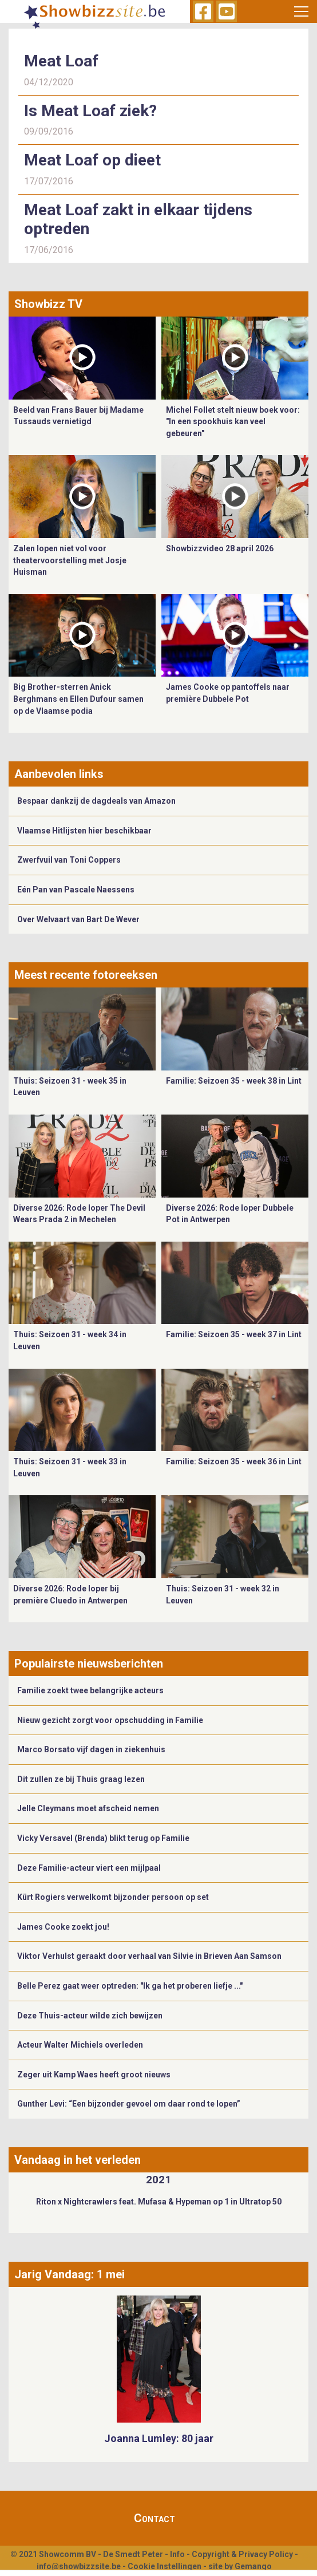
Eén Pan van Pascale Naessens (75, 889)
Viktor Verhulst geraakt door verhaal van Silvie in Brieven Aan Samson (149, 1956)
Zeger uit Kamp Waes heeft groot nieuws (94, 2074)
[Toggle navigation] (301, 11)
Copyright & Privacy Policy (242, 2554)
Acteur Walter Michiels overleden (80, 2044)
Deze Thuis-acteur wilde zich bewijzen (90, 2015)
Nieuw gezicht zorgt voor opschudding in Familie (110, 1720)
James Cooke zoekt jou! (63, 1926)
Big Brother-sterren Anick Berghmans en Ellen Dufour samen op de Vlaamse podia (78, 698)
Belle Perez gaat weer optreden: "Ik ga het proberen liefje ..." (130, 1985)
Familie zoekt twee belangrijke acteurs (90, 1690)
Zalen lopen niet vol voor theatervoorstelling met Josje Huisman (69, 560)
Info (177, 2554)
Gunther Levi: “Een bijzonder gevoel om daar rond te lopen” (128, 2103)
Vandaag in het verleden (77, 2160)
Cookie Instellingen (164, 2566)
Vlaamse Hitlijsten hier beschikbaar (84, 830)
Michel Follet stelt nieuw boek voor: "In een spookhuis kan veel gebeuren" (233, 421)
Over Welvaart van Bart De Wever (78, 919)
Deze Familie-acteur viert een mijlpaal (89, 1867)
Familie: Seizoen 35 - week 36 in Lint (234, 1461)
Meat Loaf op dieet (92, 160)
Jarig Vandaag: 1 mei (69, 2274)
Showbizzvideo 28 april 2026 (220, 548)
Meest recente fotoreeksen (85, 975)
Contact (154, 2518)
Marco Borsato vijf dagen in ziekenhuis (91, 1749)
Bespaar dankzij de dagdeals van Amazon (96, 800)
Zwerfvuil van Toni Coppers (69, 859)
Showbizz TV (48, 304)
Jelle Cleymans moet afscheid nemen (88, 1808)
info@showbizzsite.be (79, 2566)
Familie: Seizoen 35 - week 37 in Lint (234, 1334)
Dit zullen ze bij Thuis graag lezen (81, 1779)
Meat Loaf (61, 61)
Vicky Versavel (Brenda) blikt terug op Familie (103, 1838)
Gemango (253, 2566)
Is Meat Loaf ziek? (90, 110)
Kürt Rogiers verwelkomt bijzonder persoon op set (113, 1897)
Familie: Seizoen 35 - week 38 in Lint (234, 1080)
